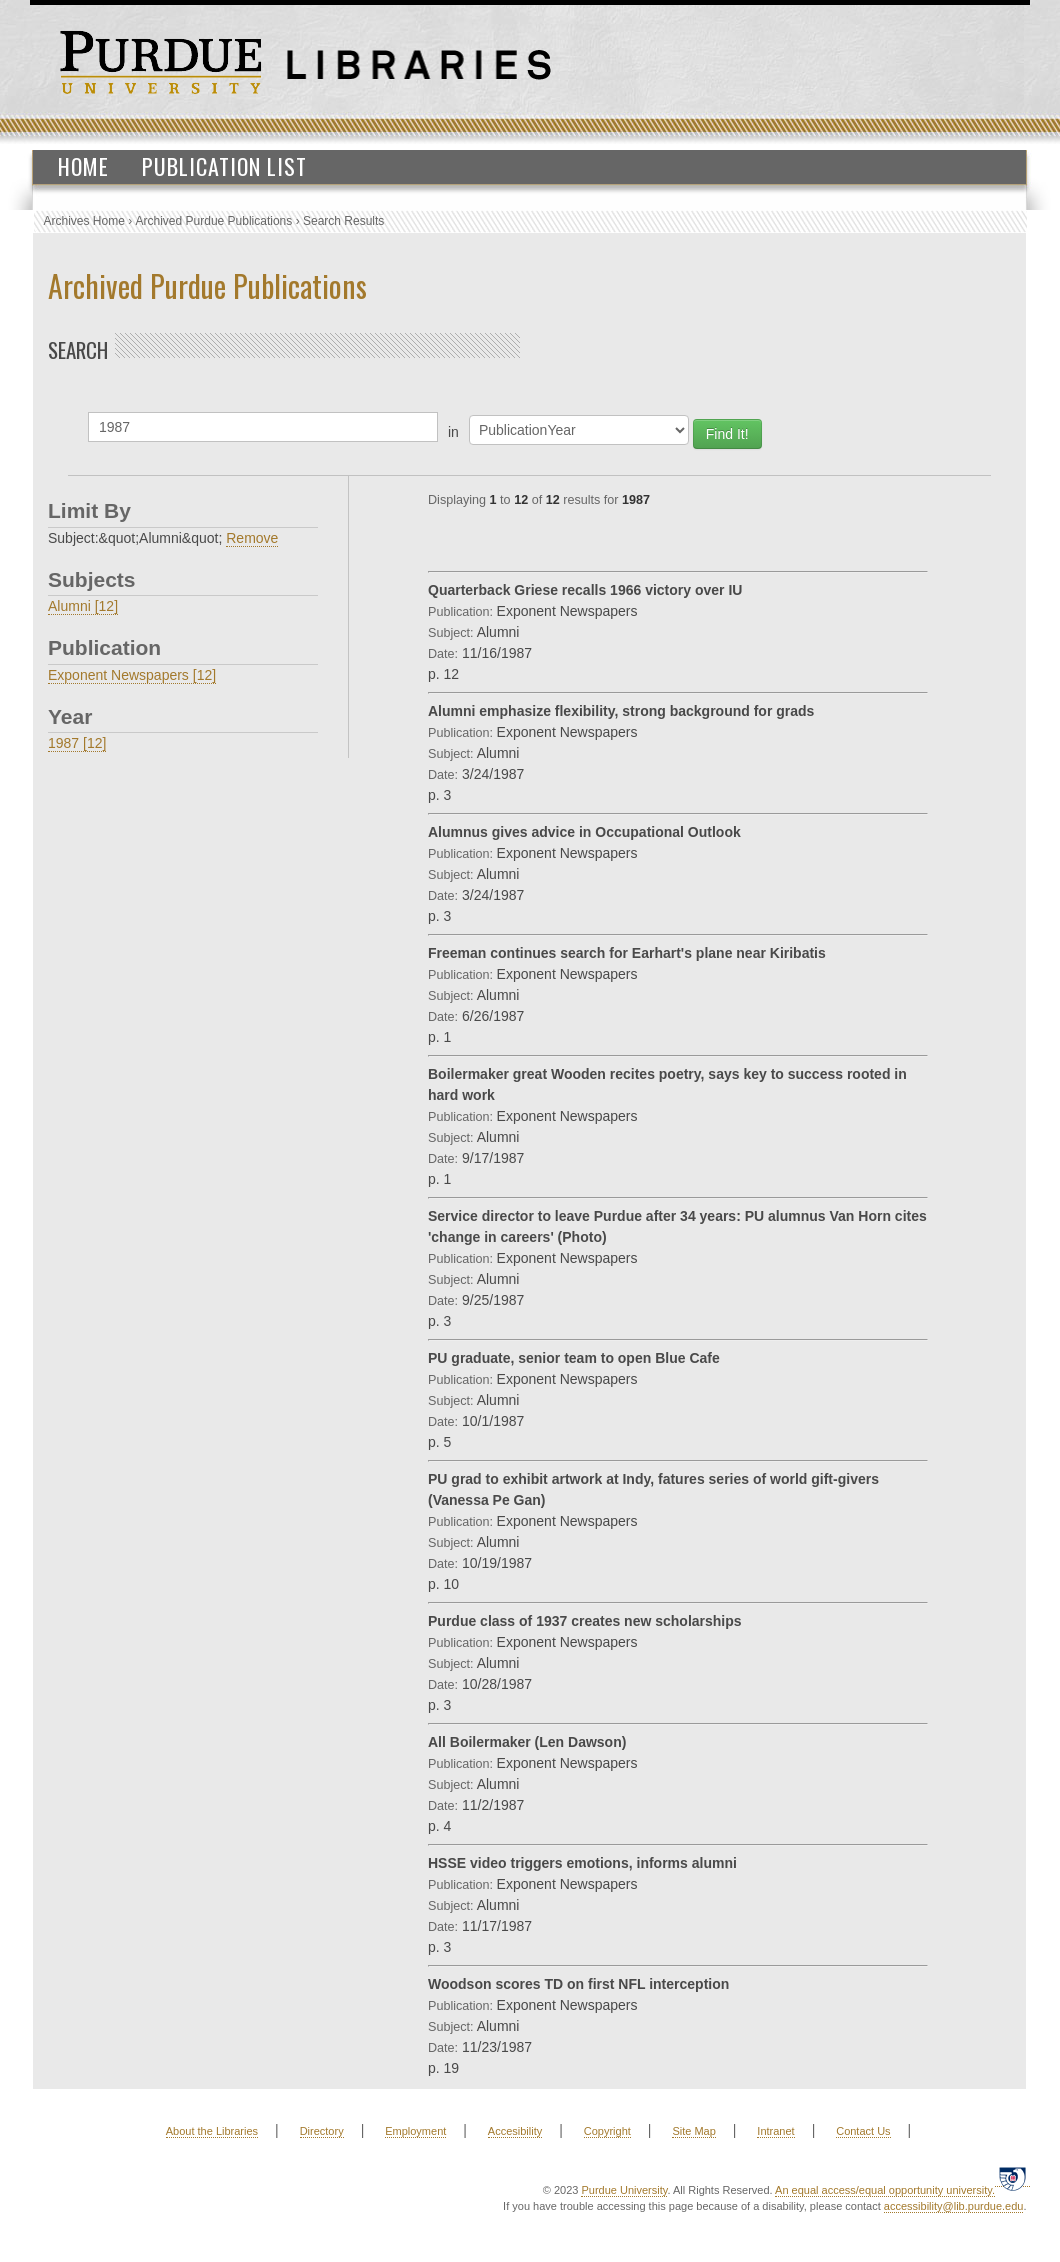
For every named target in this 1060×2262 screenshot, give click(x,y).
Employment (415, 2131)
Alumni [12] (83, 606)
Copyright (607, 2131)
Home (83, 166)
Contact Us (863, 2131)
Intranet (775, 2131)
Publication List (224, 166)
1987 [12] (77, 743)
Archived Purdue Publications (214, 221)
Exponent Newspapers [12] (132, 675)
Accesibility (515, 2131)
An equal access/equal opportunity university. (885, 2190)
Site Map (693, 2131)
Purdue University (624, 2190)
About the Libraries (212, 2131)
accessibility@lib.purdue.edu (954, 2206)
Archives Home (84, 221)
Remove (252, 538)
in (453, 432)
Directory (322, 2131)
